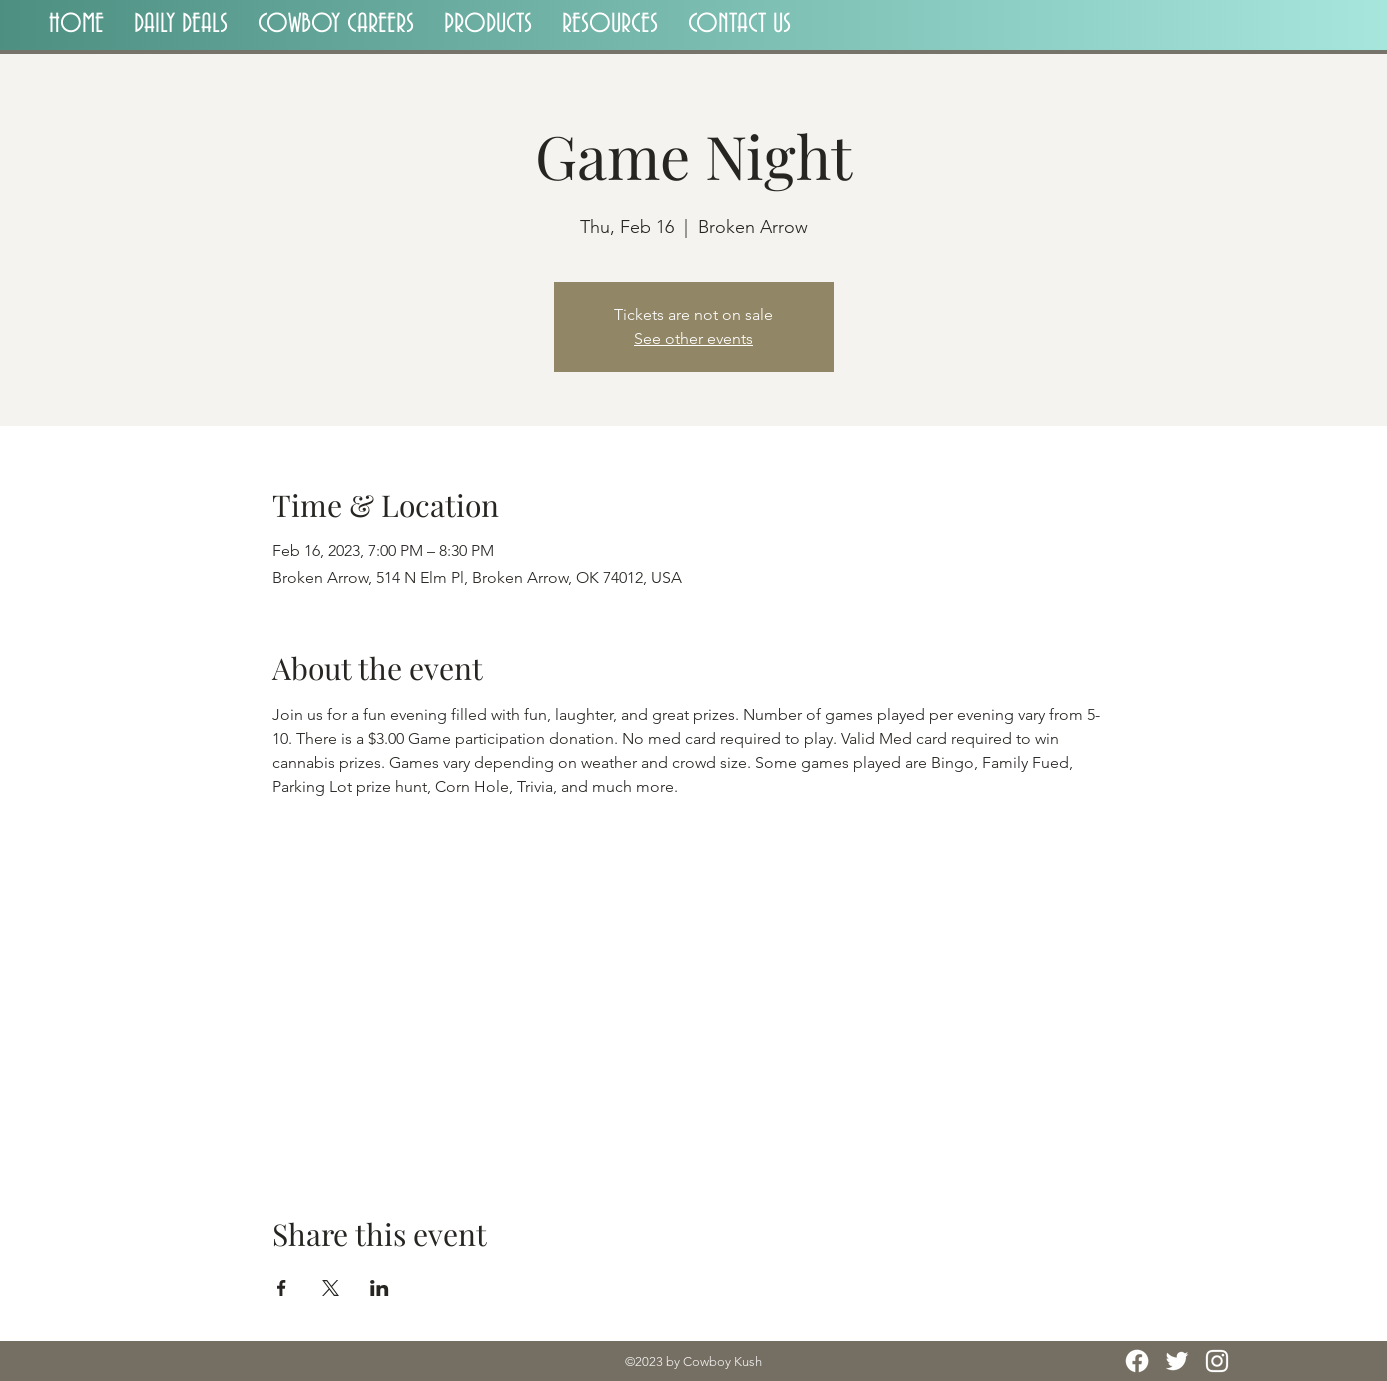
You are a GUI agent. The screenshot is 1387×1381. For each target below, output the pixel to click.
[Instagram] (1217, 1361)
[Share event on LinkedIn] (379, 1288)
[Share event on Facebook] (281, 1288)
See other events (693, 338)
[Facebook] (1137, 1361)
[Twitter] (1177, 1361)
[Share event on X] (330, 1288)
